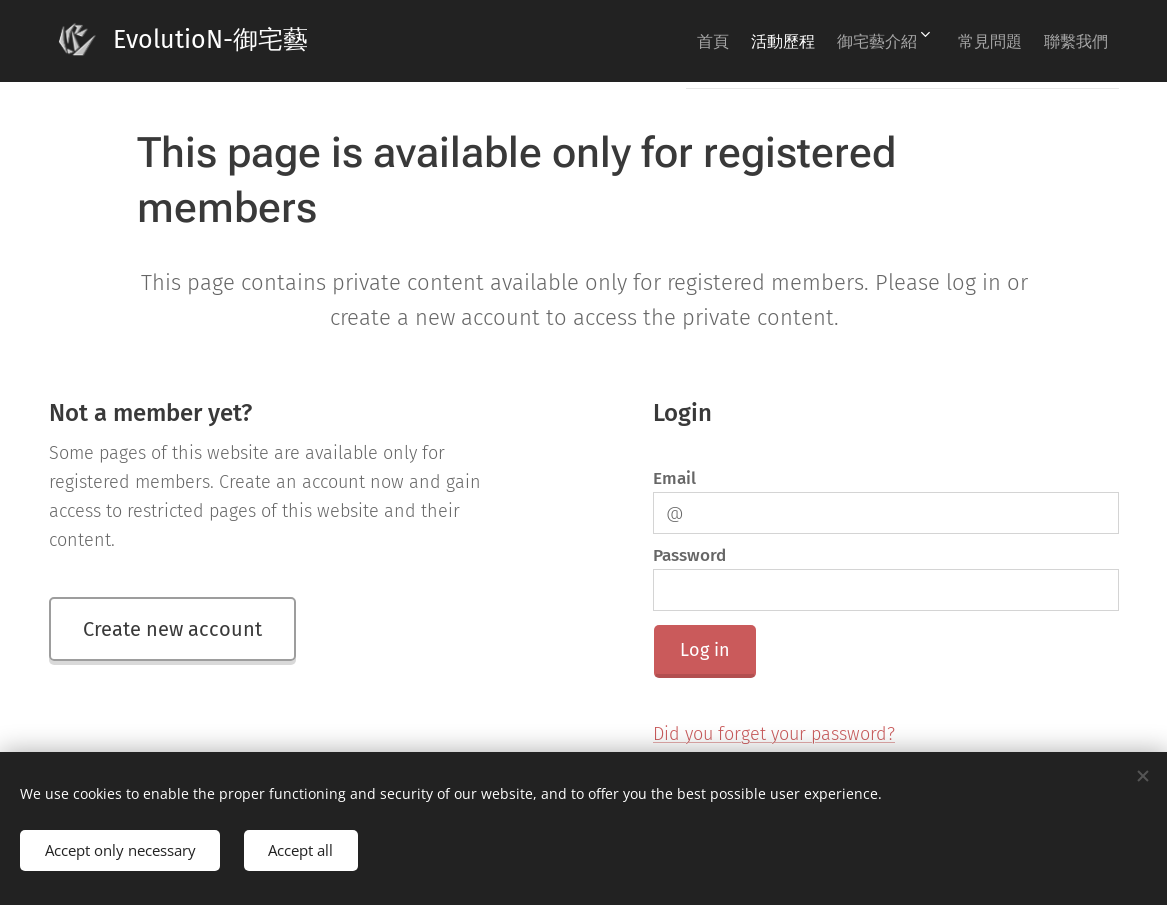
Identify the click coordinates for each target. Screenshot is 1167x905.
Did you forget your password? (774, 734)
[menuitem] (655, 41)
